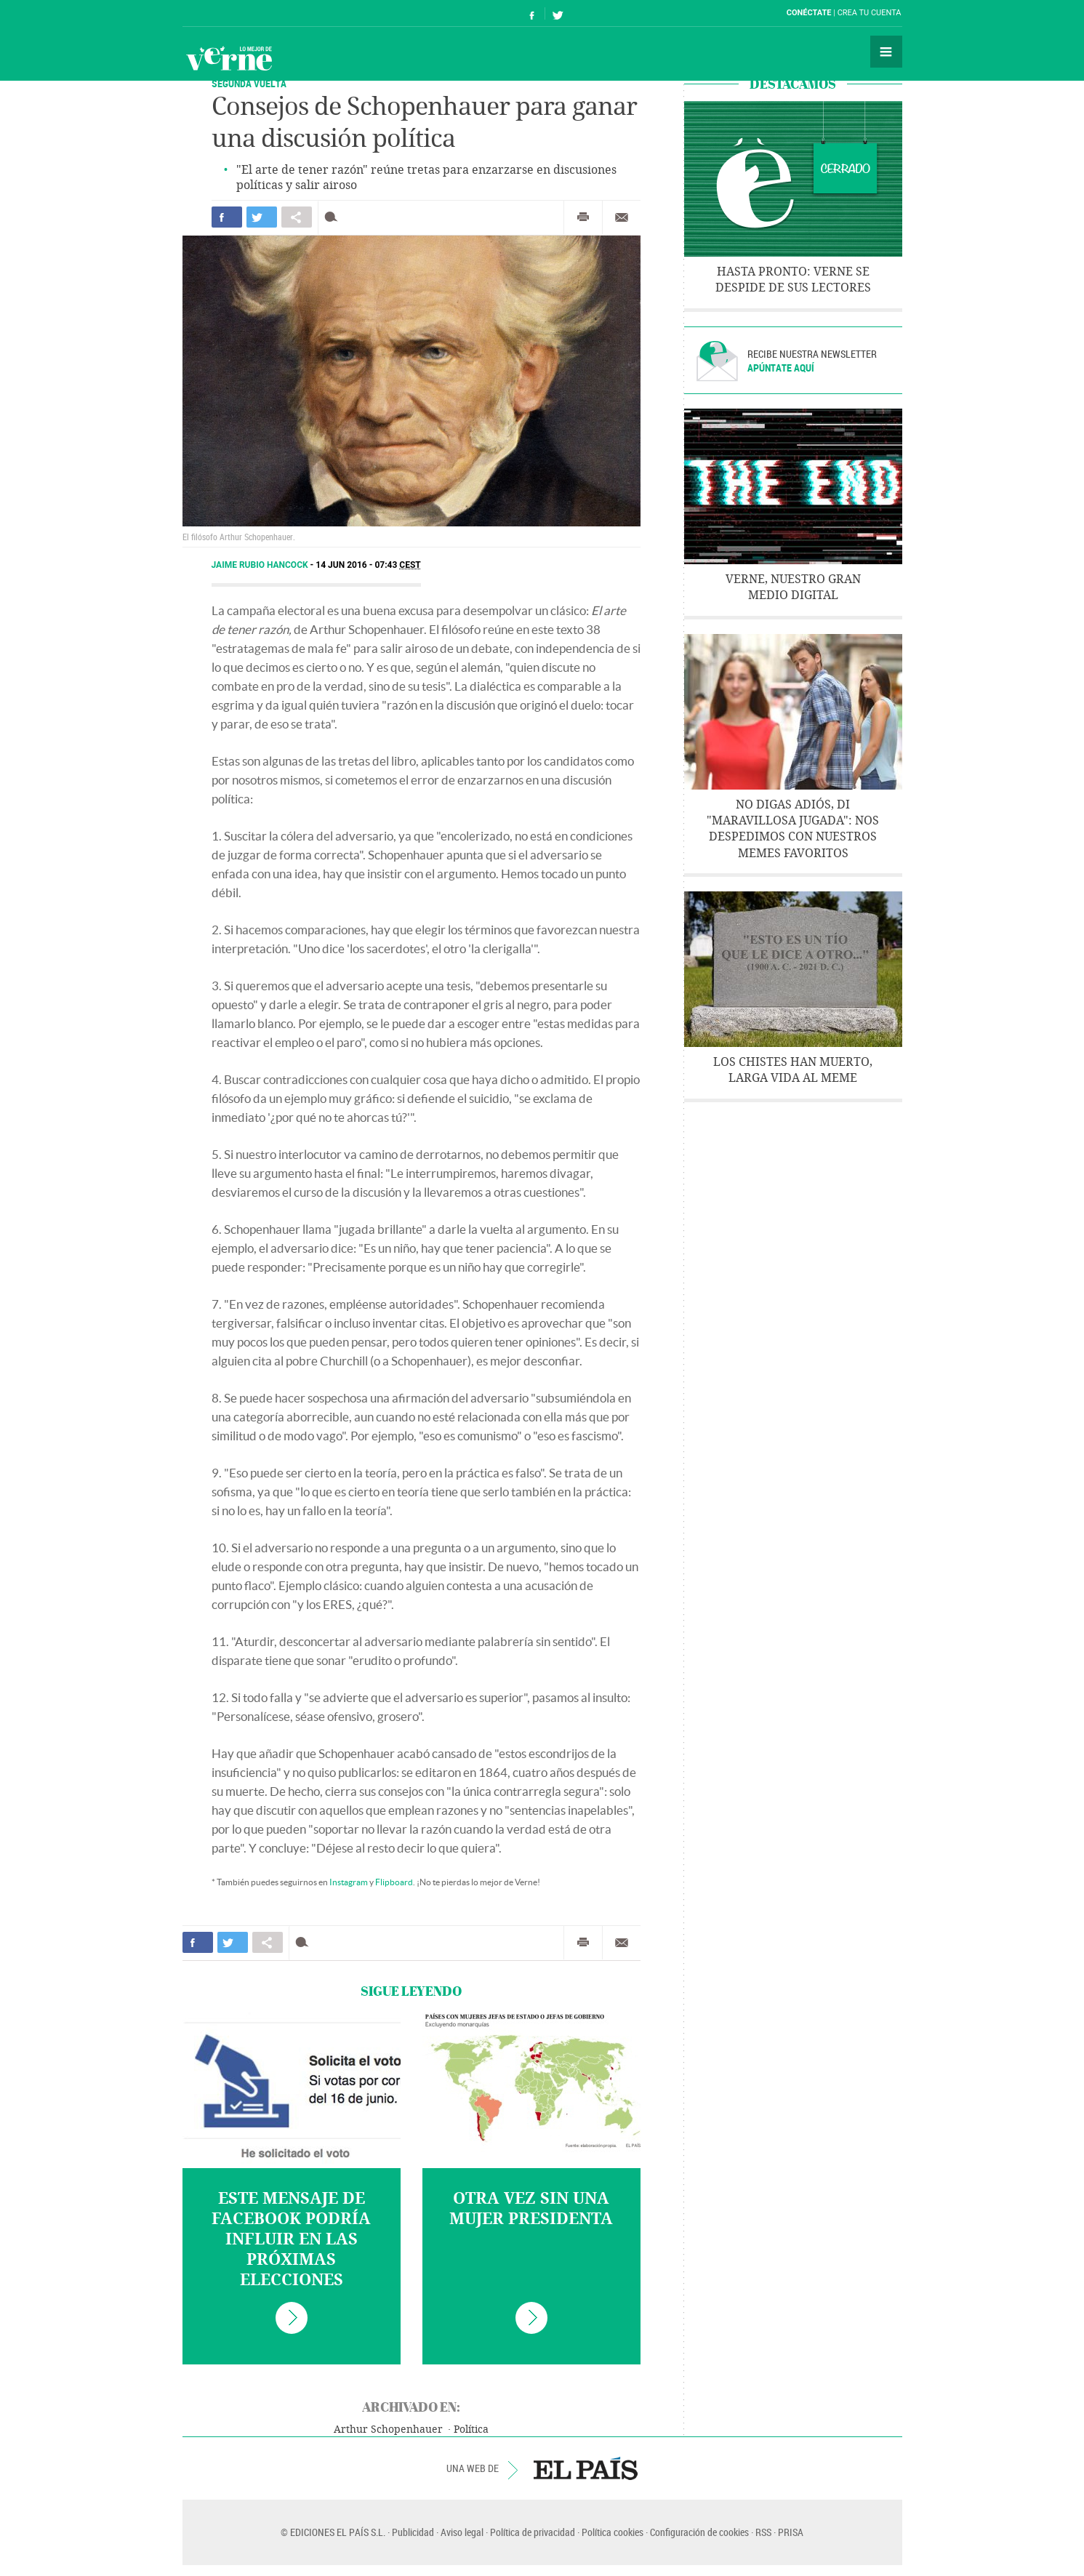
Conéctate (809, 12)
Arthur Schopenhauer (388, 2429)
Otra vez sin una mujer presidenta (531, 2208)
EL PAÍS (586, 2468)
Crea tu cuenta (870, 12)
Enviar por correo (622, 217)
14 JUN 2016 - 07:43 (368, 565)
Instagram (348, 1882)
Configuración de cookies (699, 2532)
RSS (763, 2532)
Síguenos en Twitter (557, 13)
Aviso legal (462, 2532)
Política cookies (612, 2532)
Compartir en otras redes (296, 217)
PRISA (790, 2532)
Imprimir (583, 217)
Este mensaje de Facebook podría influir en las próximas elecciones (291, 2239)
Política (471, 2429)
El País (227, 13)
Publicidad (413, 2532)
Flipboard (394, 1882)
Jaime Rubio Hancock (261, 565)
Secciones (886, 52)
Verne (229, 58)
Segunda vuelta (249, 83)
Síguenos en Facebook (532, 13)
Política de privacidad (532, 2532)
